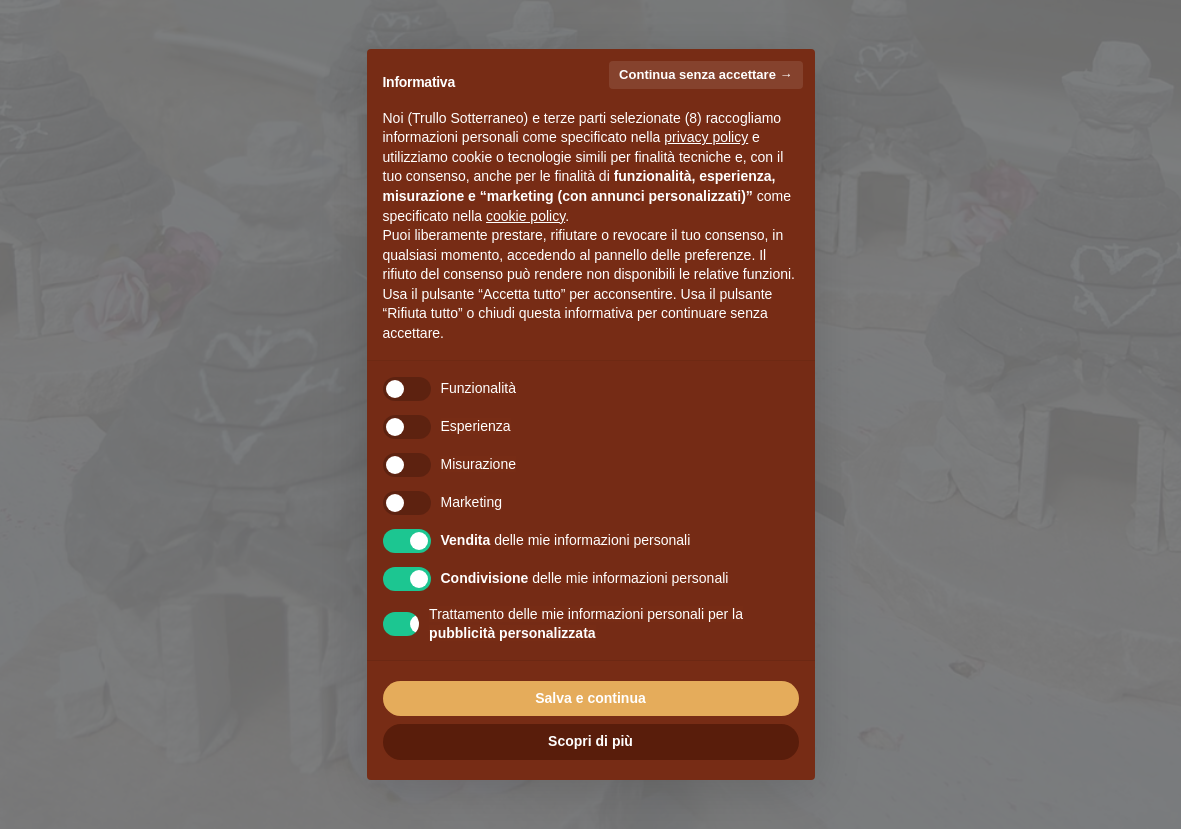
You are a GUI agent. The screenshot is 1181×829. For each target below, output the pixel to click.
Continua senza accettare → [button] (705, 74)
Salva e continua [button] (590, 698)
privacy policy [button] (706, 137)
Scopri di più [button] (590, 741)
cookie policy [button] (525, 216)
